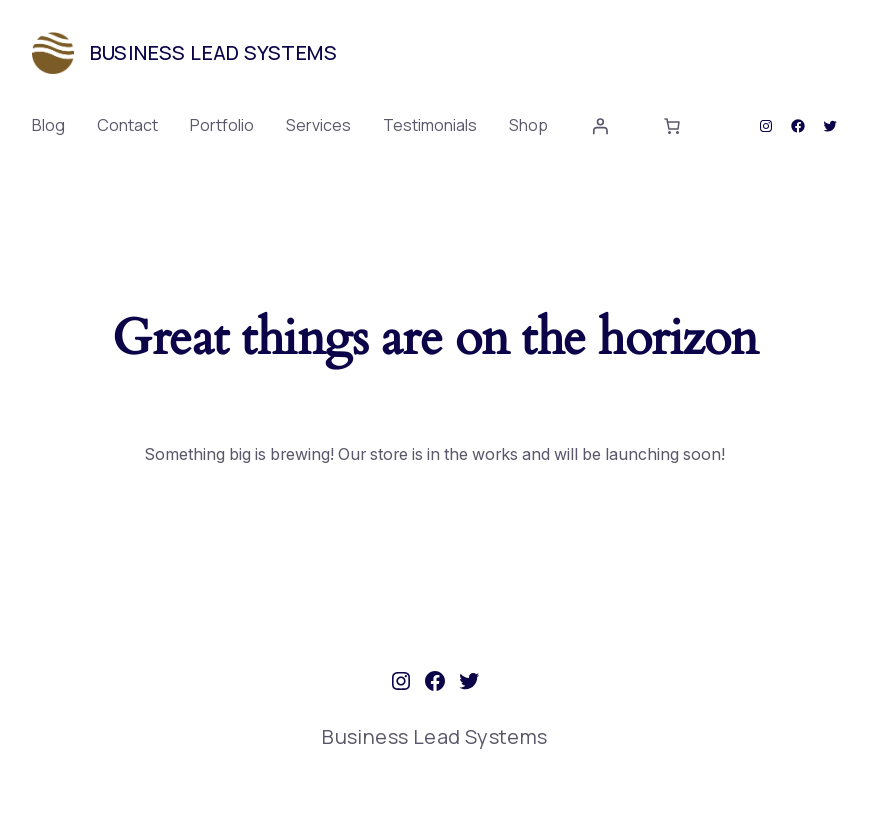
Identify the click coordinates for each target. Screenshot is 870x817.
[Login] (600, 126)
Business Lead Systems (213, 52)
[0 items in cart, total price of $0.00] (672, 126)
